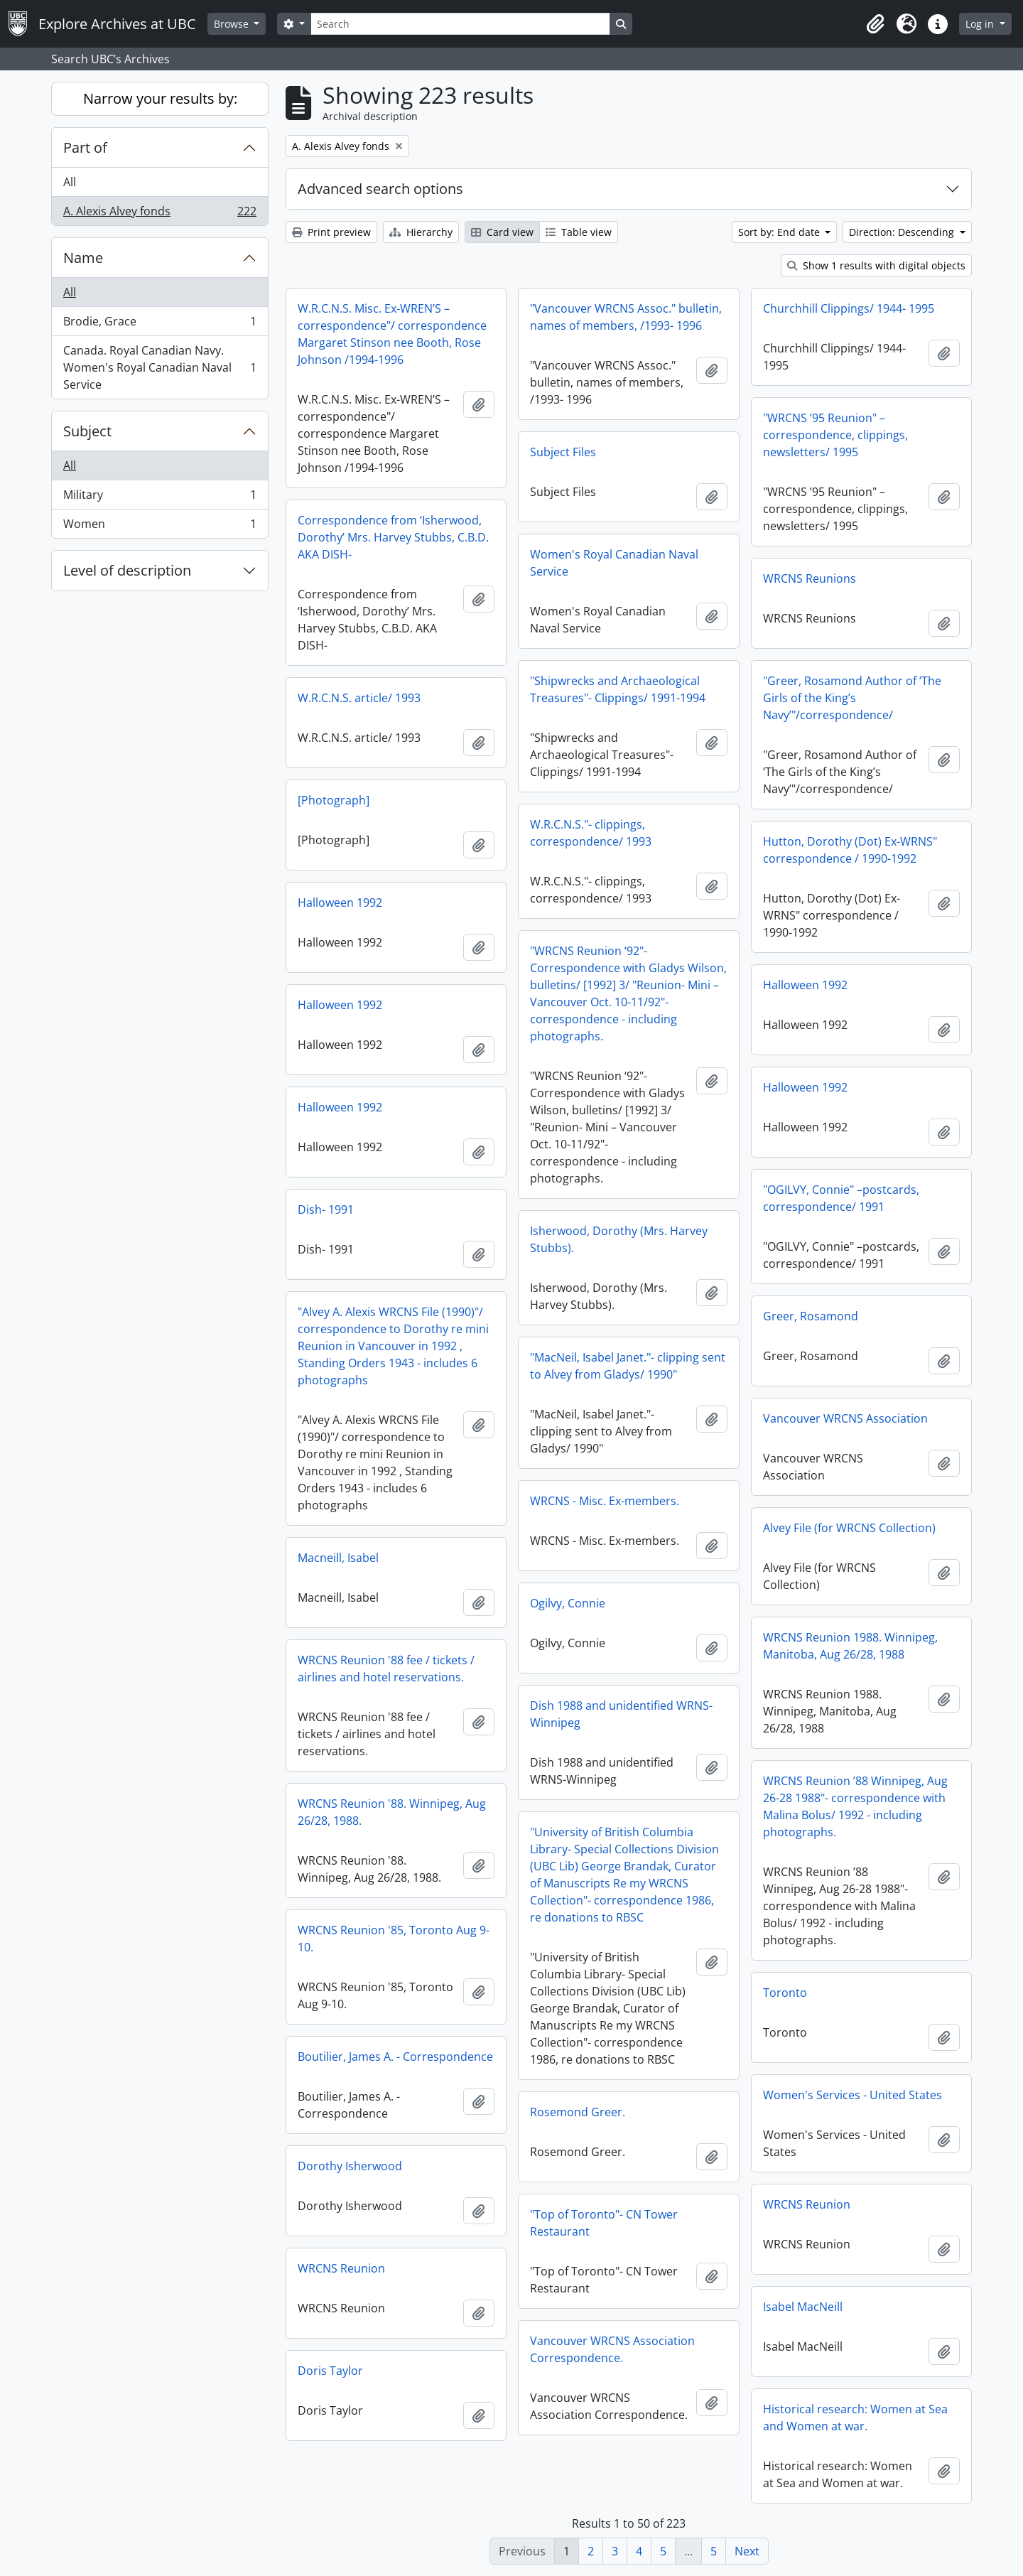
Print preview (331, 232)
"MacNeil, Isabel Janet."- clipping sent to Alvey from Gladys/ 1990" (627, 1365)
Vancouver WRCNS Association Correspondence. (612, 2349)
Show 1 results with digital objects (876, 265)
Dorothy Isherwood (350, 2166)
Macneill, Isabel (338, 1557)
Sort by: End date (780, 232)
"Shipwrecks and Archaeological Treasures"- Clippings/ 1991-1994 (617, 689)
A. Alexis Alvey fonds (159, 214)
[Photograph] (333, 800)
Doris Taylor (330, 2370)
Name (83, 257)
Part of (85, 147)
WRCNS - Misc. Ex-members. (604, 1501)
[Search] (460, 24)
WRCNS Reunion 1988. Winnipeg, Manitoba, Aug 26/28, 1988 (850, 1645)
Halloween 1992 (340, 902)
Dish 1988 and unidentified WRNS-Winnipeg (621, 1714)
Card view (502, 232)
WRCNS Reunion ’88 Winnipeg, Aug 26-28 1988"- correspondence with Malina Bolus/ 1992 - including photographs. (855, 1806)
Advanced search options (380, 188)
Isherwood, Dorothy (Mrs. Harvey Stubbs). (619, 1239)
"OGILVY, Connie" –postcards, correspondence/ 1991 (841, 1198)
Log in (981, 24)
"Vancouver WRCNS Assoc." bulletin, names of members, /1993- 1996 (626, 317)
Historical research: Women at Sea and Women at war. (855, 2417)
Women (159, 526)
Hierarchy (421, 232)
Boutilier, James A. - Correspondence (395, 2056)
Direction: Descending (903, 232)
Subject (87, 431)
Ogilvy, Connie (567, 1603)
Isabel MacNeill (803, 2306)
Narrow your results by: (160, 98)
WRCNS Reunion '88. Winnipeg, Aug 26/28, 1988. (392, 1812)
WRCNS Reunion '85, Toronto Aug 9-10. (393, 1938)
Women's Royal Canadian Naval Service (614, 562)
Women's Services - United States (852, 2095)
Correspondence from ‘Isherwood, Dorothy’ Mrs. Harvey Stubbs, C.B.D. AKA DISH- (393, 537)
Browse (232, 24)
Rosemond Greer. (577, 2112)
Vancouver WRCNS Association (845, 1418)
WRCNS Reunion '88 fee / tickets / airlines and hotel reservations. (386, 1668)
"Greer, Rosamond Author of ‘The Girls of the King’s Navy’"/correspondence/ (852, 698)
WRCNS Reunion (806, 2204)
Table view (579, 232)
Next (747, 2551)
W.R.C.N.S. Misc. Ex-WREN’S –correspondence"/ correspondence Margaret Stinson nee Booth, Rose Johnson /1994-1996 (392, 334)
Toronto (785, 1992)
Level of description (127, 570)
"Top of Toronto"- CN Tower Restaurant (604, 2222)
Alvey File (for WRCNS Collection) (849, 1528)
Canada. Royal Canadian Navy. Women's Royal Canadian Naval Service (159, 367)
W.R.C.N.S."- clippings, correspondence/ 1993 (590, 833)
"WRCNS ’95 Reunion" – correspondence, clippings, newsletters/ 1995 (835, 435)
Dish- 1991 (326, 1209)
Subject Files (563, 452)
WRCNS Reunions (809, 578)
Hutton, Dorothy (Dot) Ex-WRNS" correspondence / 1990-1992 (850, 850)
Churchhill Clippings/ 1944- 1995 (848, 308)
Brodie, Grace (159, 324)
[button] (875, 24)
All (69, 182)
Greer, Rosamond (810, 1316)
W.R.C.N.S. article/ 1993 (359, 698)
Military (159, 498)
